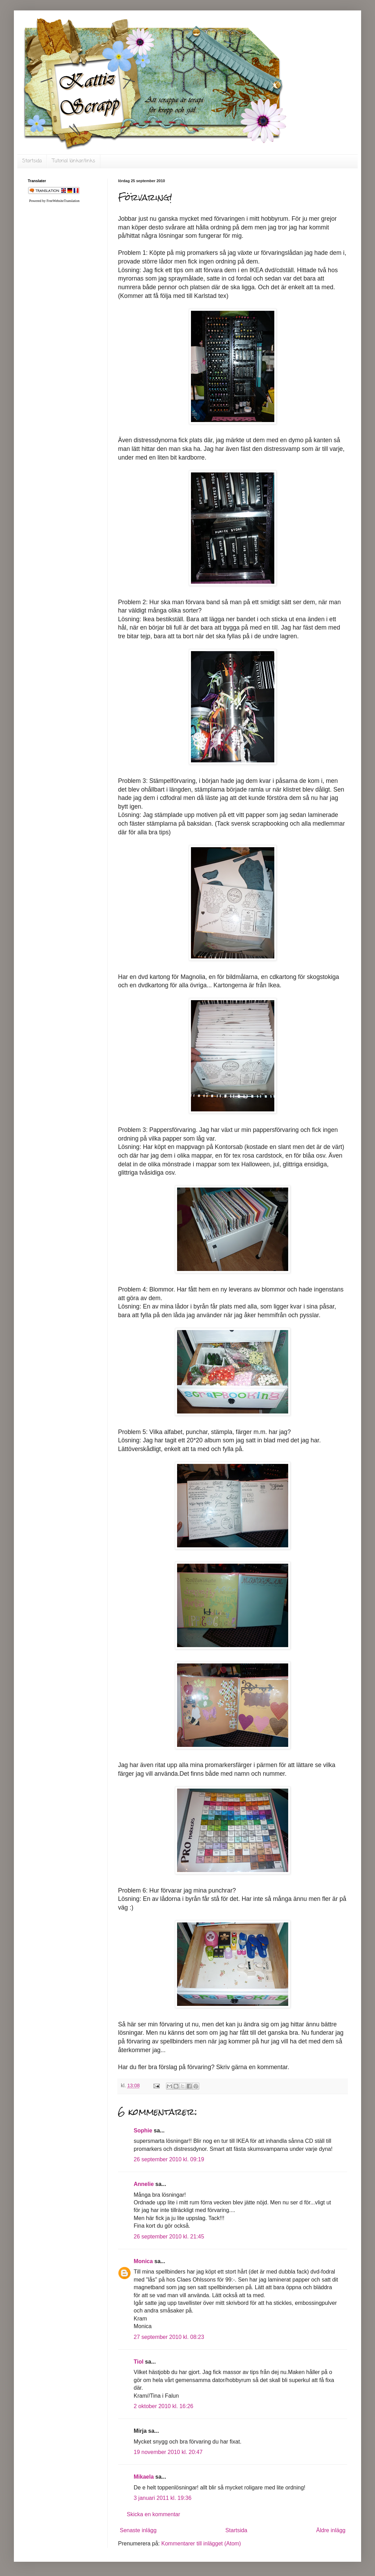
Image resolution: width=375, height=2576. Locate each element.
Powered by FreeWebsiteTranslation (54, 201)
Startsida (32, 161)
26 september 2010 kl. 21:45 (169, 2236)
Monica (143, 2261)
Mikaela (144, 2477)
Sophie (143, 2130)
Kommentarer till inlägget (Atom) (201, 2543)
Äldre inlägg (331, 2530)
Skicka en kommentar (153, 2514)
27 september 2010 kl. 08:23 (169, 2337)
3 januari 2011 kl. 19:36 (162, 2498)
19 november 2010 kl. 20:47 (168, 2452)
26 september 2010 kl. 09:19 (169, 2159)
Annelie (144, 2184)
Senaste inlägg (138, 2530)
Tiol (138, 2362)
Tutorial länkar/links (73, 161)
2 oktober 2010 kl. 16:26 (163, 2406)
